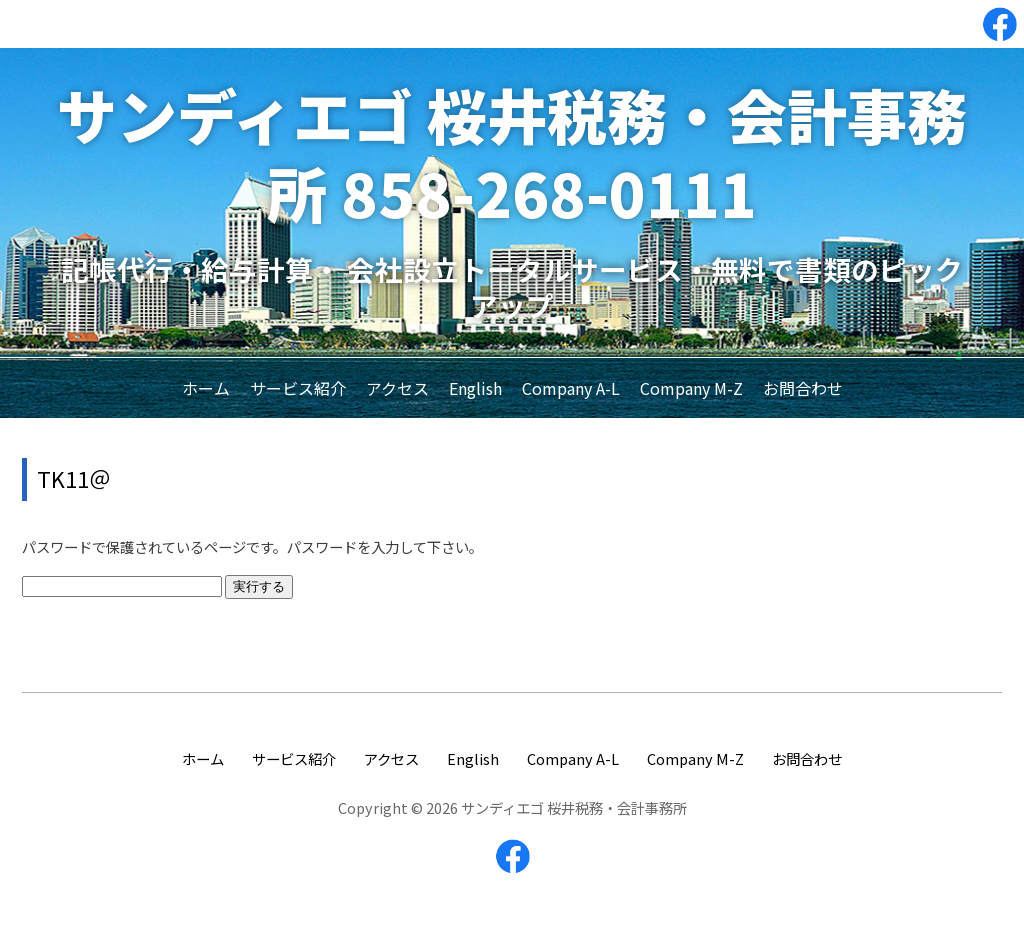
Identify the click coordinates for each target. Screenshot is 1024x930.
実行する (259, 586)
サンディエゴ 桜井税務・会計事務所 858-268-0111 (512, 152)
